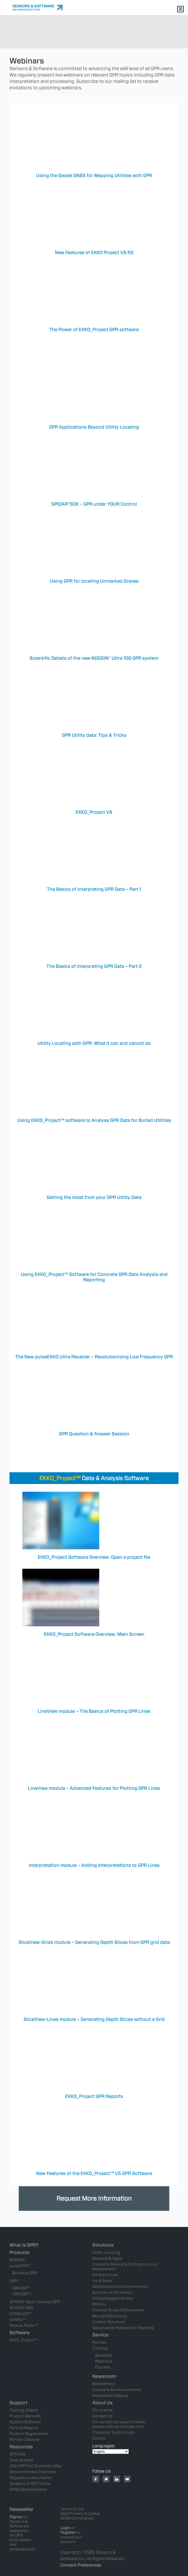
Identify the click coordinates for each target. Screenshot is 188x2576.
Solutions (103, 2245)
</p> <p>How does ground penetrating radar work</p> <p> (60, 390)
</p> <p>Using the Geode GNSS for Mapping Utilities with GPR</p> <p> (60, 139)
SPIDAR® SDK (21, 2308)
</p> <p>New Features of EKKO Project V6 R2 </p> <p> (60, 216)
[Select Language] (110, 2451)
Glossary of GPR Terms (30, 2483)
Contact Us (102, 2416)
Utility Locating (106, 2252)
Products (19, 2252)
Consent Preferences (80, 2565)
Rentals (99, 2342)
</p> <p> (60, 775)
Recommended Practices (32, 2472)
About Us (102, 2402)
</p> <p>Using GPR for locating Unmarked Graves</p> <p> (60, 544)
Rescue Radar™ (23, 2325)
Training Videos (23, 2410)
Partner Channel (24, 2439)
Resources (21, 2446)
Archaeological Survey (112, 2298)
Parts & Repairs (23, 2428)
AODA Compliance (76, 2518)
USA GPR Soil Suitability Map (35, 2466)
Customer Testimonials (113, 2432)
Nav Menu (180, 9)
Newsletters (103, 2384)
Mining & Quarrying (109, 2316)
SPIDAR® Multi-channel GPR (34, 2302)
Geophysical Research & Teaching (123, 2327)
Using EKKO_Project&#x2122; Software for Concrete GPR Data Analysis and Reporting (60, 1238)
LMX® (14, 2281)
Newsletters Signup (110, 2395)
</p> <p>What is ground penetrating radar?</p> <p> (60, 929)
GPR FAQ (17, 2454)
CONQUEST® (20, 2313)
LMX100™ (21, 2288)
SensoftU (103, 2355)
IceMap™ (17, 2319)
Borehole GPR (24, 2273)
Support (18, 2402)
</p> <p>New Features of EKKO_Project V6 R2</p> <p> (60, 293)
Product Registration (28, 2433)
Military (99, 2304)
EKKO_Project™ (23, 2340)
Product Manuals (25, 2416)
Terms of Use (72, 2509)
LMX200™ (21, 2294)
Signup (15, 2517)
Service (100, 2334)
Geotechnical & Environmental (119, 2286)
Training (99, 2348)
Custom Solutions (108, 2322)
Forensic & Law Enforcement (118, 2310)
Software (19, 2332)
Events (98, 2438)
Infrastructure (105, 2274)
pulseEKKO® (20, 2266)
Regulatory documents (30, 2477)
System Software (25, 2422)
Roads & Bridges (107, 2258)
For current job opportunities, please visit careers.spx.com (119, 2424)
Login (65, 2528)
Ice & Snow (102, 2280)
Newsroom (104, 2376)
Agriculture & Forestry (112, 2292)
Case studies (21, 2460)
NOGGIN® (17, 2260)
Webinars (103, 2361)
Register (68, 2532)
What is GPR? (23, 2245)
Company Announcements (116, 2389)
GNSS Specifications (28, 2489)
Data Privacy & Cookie (80, 2513)
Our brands (102, 2410)
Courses (102, 2367)
